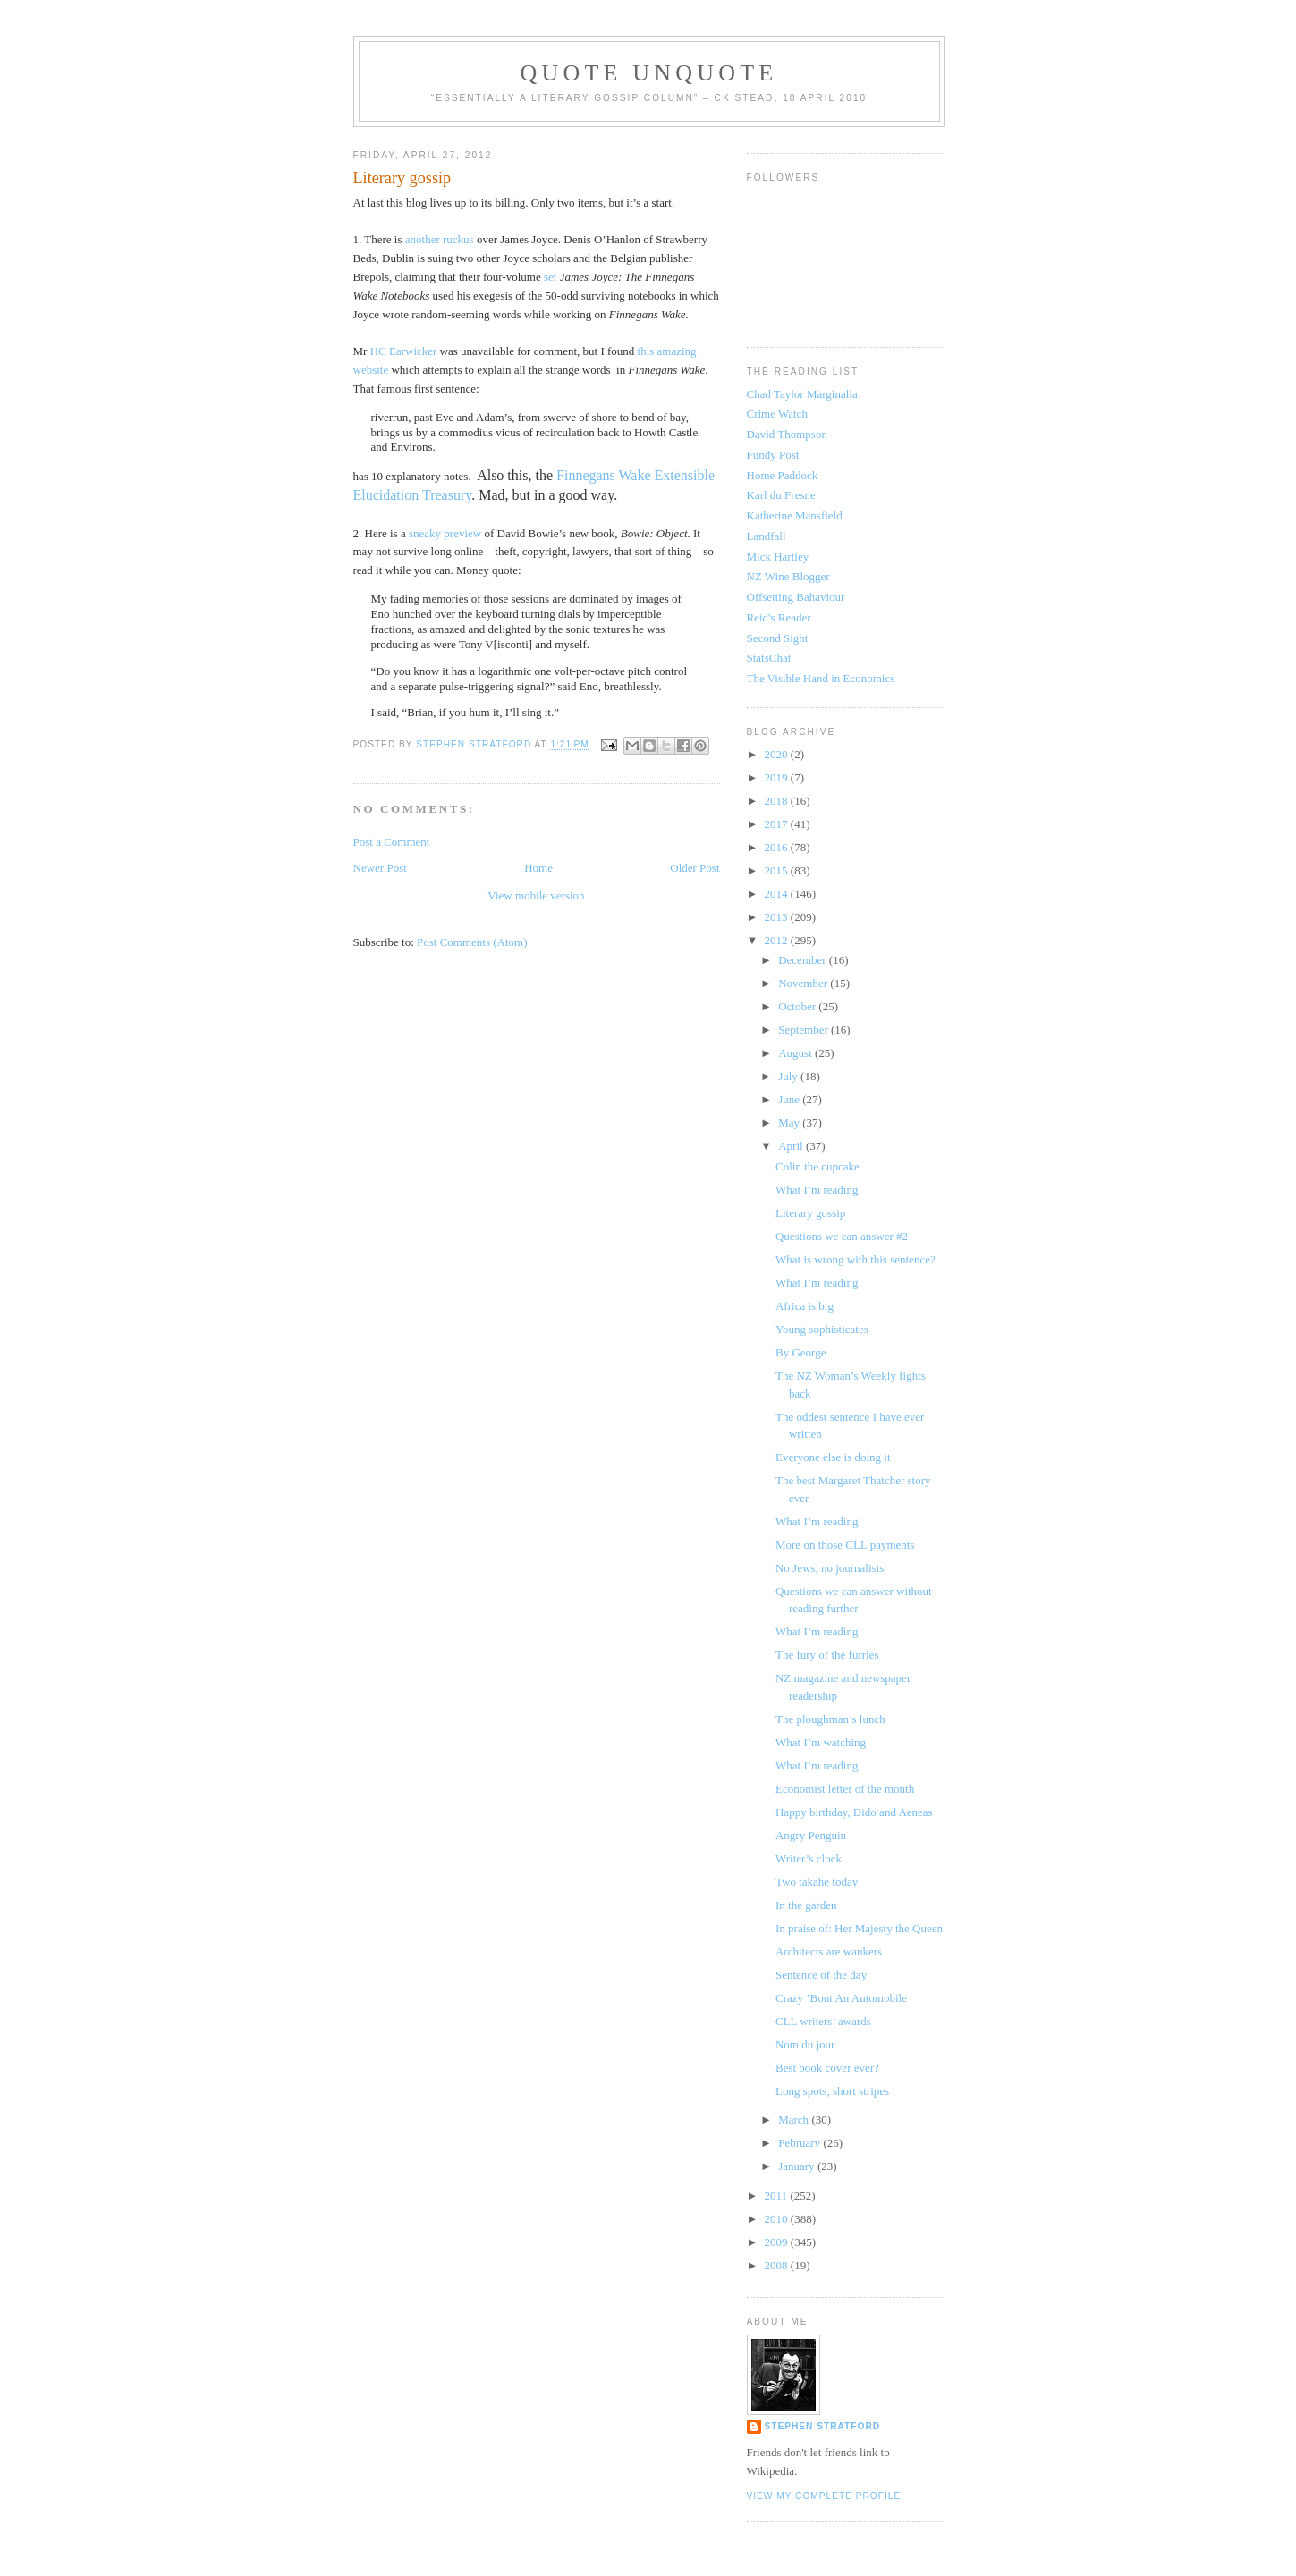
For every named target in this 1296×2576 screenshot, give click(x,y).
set (550, 276)
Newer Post (380, 867)
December (803, 960)
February (800, 2142)
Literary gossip (810, 1213)
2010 (778, 2218)
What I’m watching (820, 1742)
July (789, 1076)
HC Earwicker (403, 351)
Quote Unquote (649, 73)
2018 (778, 800)
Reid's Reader (779, 617)
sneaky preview (445, 533)
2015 (778, 870)
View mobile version (535, 895)
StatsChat (769, 657)
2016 (778, 847)
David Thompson (787, 434)
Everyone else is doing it (833, 1457)
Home (538, 867)
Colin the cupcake (817, 1166)
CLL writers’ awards (823, 2021)
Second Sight (778, 638)
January (797, 2166)
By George (800, 1352)
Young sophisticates (821, 1329)
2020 (778, 754)
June (790, 1099)
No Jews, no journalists (829, 1568)
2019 (778, 777)
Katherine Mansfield (795, 515)
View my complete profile (824, 2496)
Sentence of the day (821, 1974)
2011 (778, 2195)
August (796, 1053)
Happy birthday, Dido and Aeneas (854, 1812)
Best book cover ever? (827, 2067)
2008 (778, 2265)
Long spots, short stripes (832, 2091)
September (804, 1029)
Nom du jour (804, 2044)
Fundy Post (773, 454)
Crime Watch (777, 413)
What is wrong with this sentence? (855, 1259)
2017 (778, 824)
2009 (778, 2242)
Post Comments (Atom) (472, 942)
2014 (778, 893)
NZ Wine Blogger (788, 576)
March (794, 2119)
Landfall (766, 536)
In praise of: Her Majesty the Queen (859, 1928)
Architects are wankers (828, 1951)
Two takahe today (816, 1881)
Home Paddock (782, 475)
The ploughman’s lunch (830, 1719)
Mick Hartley (778, 556)
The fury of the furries (827, 1654)
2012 (778, 940)
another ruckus (439, 239)
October (798, 1006)
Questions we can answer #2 (841, 1236)
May (790, 1122)
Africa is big (804, 1306)
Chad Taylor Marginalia (802, 394)
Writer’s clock (808, 1858)
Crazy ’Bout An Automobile (841, 1998)
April (792, 1146)
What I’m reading (816, 1189)
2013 (778, 917)
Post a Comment (391, 842)
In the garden (806, 1905)
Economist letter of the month (844, 1788)
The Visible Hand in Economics (821, 678)
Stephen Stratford (823, 2426)
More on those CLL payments (845, 1544)
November (804, 983)
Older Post (694, 867)
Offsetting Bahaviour (796, 597)
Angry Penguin (810, 1835)
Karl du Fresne (781, 495)
